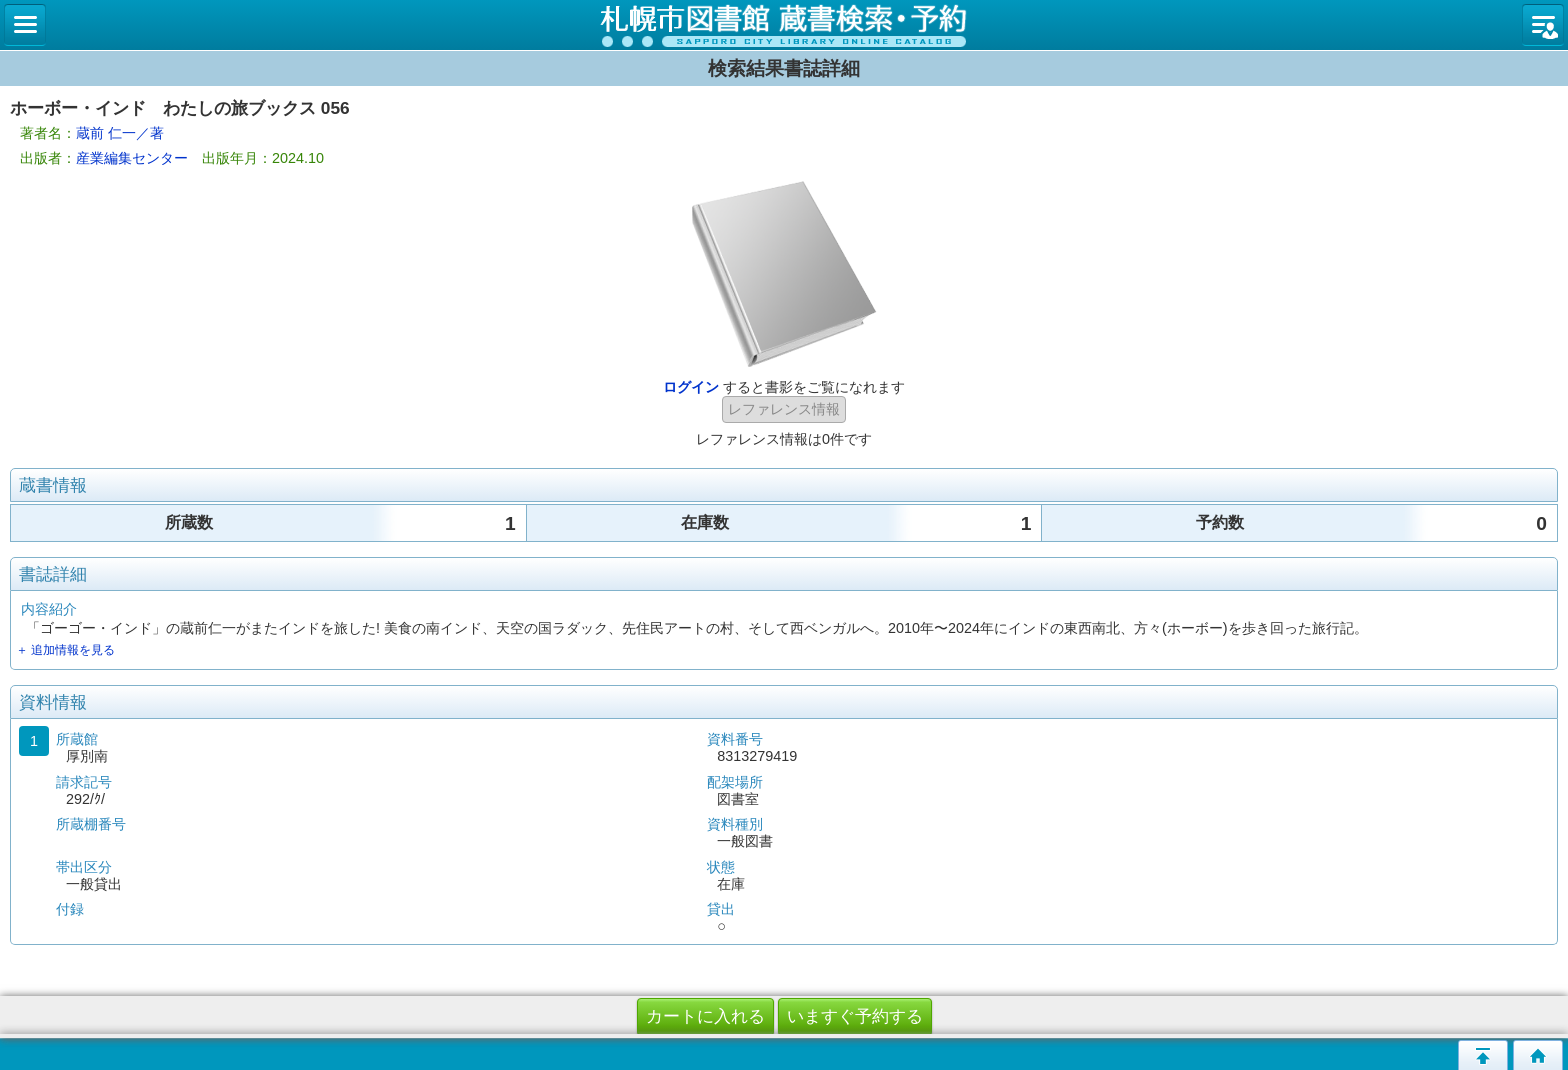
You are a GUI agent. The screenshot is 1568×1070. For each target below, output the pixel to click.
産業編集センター (132, 158)
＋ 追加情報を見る (65, 650)
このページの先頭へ (1483, 1055)
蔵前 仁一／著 (120, 133)
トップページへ (1538, 1055)
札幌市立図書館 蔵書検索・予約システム (784, 25)
